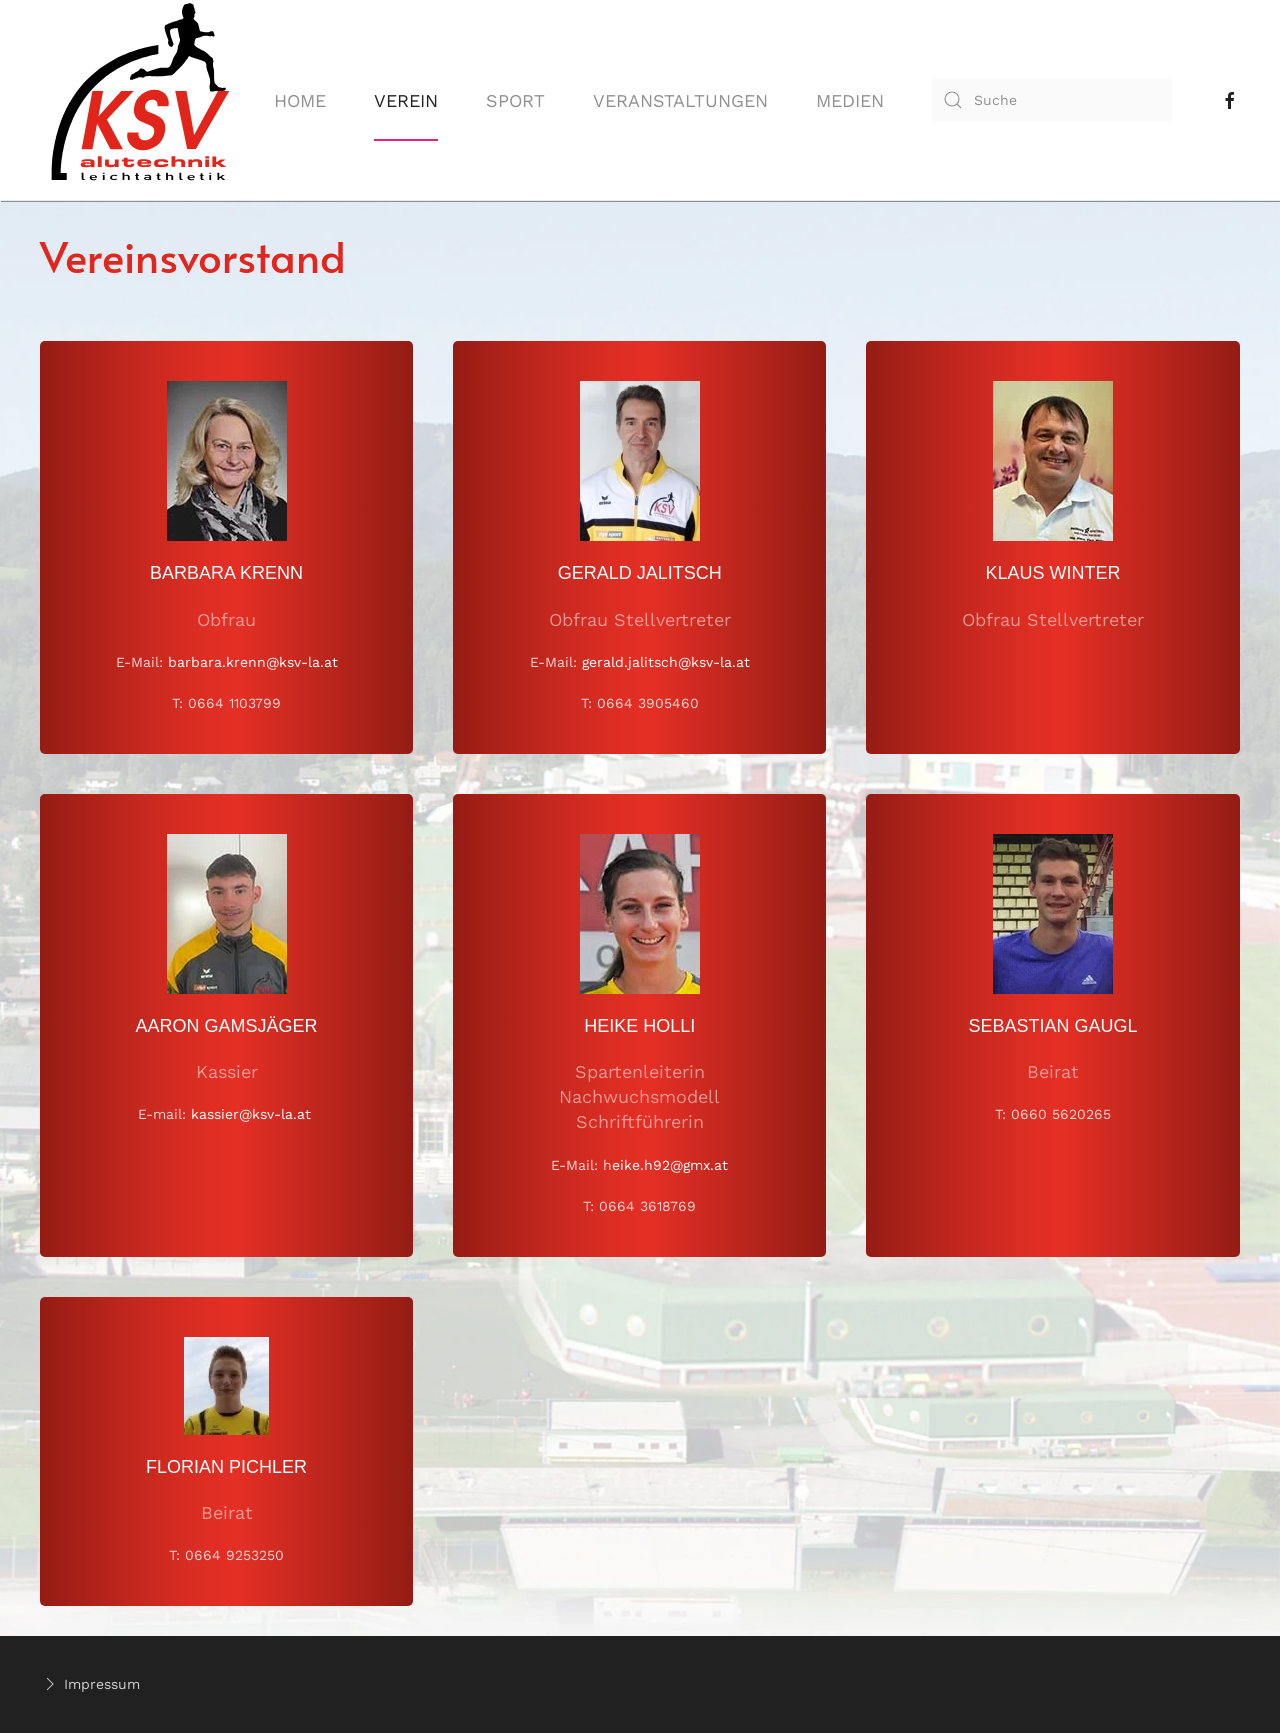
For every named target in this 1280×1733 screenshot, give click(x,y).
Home (300, 100)
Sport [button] (515, 100)
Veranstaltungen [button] (680, 100)
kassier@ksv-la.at (251, 1114)
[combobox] (1052, 100)
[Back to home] (140, 100)
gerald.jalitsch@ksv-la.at (666, 662)
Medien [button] (850, 100)
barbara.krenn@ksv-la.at (253, 662)
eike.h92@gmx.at (670, 1165)
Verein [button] (406, 100)
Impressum (90, 1684)
